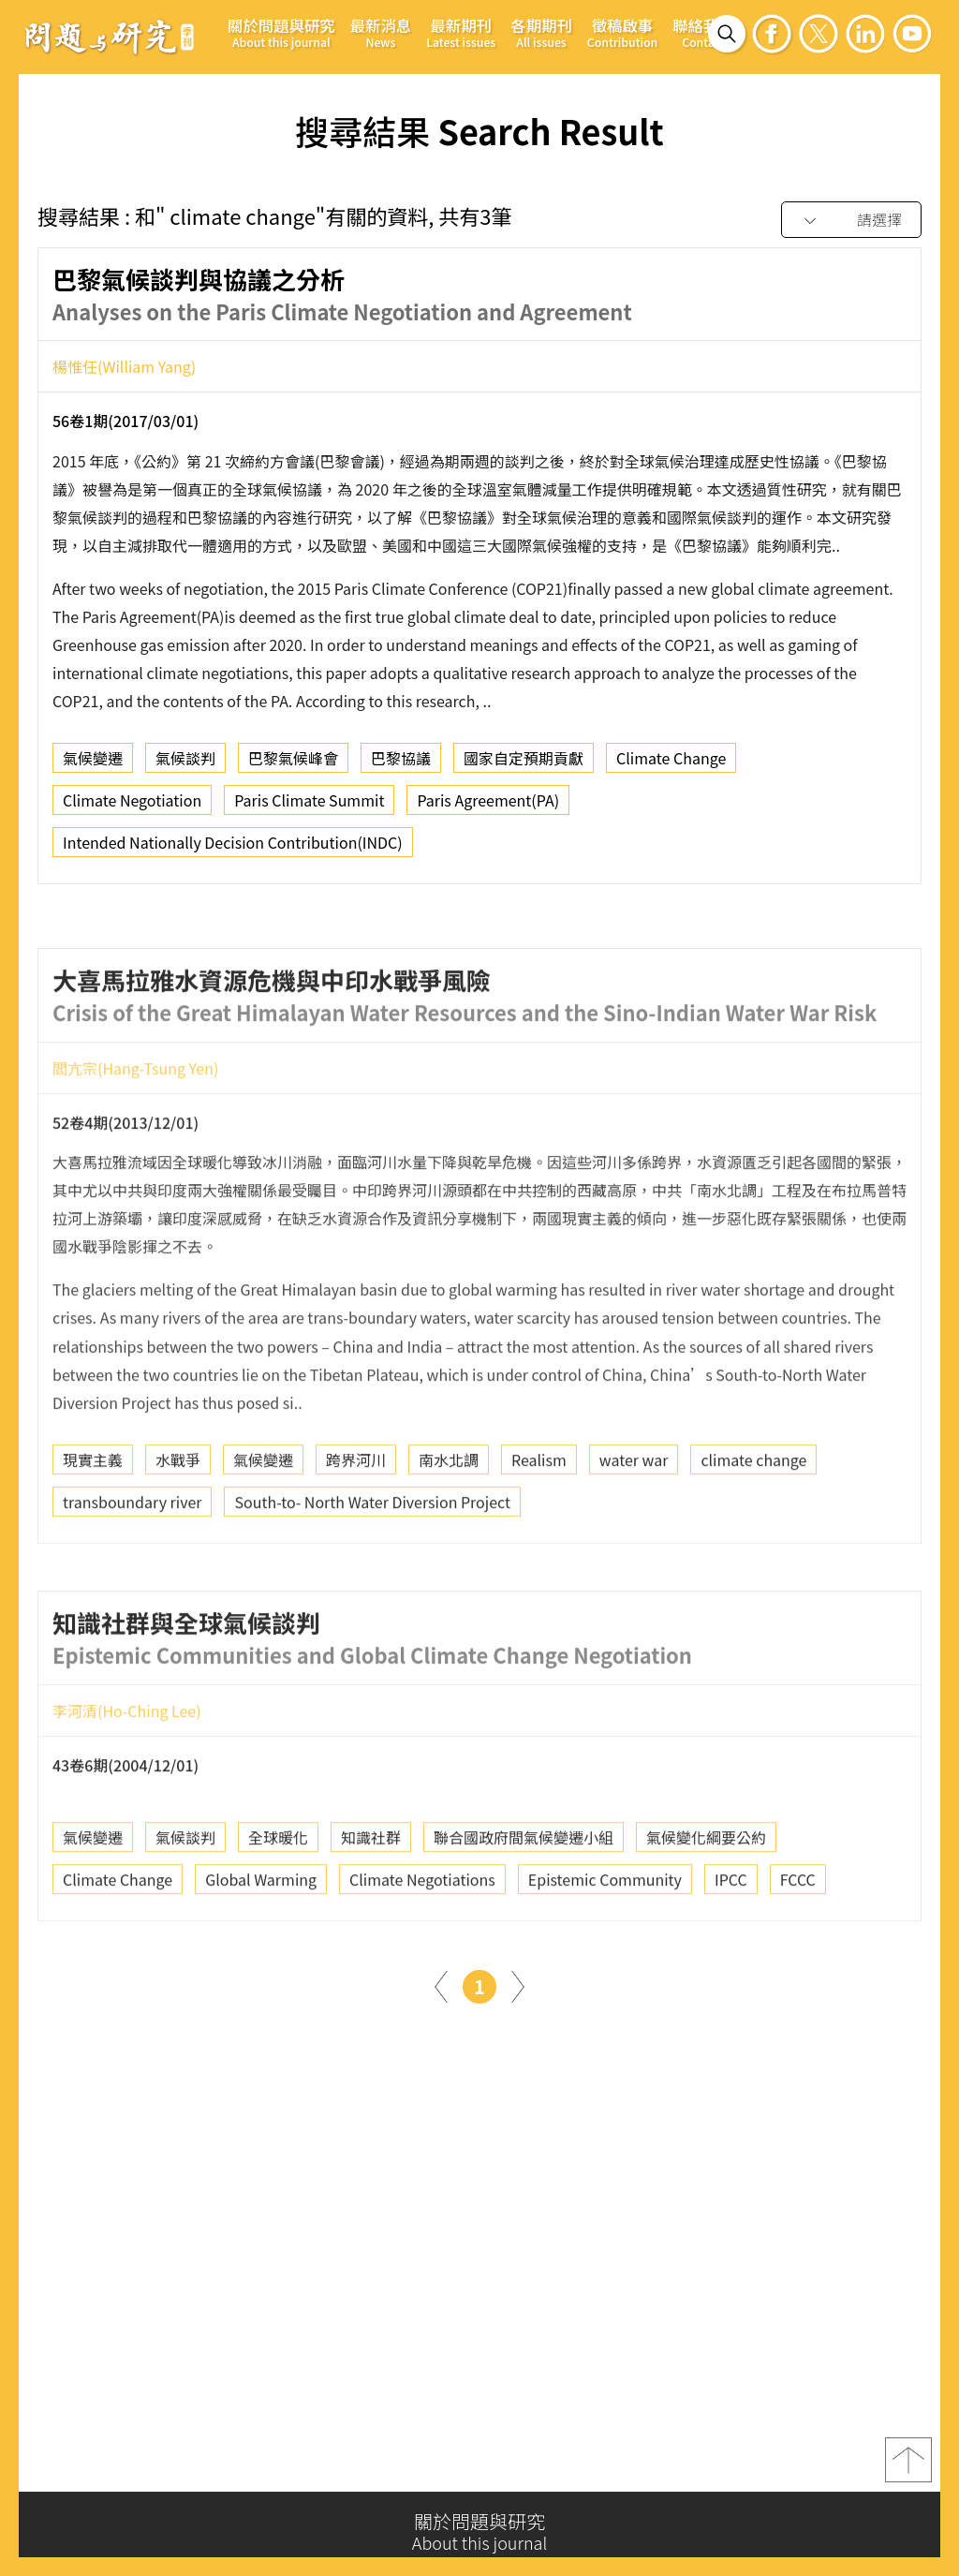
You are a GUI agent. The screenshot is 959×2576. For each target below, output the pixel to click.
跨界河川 (356, 1518)
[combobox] (851, 220)
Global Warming (261, 1938)
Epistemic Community (605, 1938)
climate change (753, 1518)
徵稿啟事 (622, 32)
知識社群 (371, 1896)
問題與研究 (109, 36)
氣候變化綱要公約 (706, 1896)
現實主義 (93, 1518)
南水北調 (449, 1518)
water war (634, 1518)
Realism (539, 1518)
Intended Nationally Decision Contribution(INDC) (233, 849)
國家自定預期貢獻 (523, 765)
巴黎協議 (401, 765)
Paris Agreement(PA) (488, 807)
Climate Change (671, 765)
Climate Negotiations (422, 1938)
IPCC (731, 1938)
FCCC (798, 1938)
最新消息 (381, 32)
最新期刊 (460, 32)
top (908, 2468)
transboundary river (132, 1560)
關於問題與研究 (281, 32)
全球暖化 (278, 1896)
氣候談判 (185, 765)
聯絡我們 (703, 32)
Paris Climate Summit (309, 807)
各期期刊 (541, 32)
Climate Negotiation (132, 807)
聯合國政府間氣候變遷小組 (523, 1896)
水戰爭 (177, 1518)
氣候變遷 (93, 765)
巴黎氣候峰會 (293, 765)
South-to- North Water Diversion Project (372, 1560)
